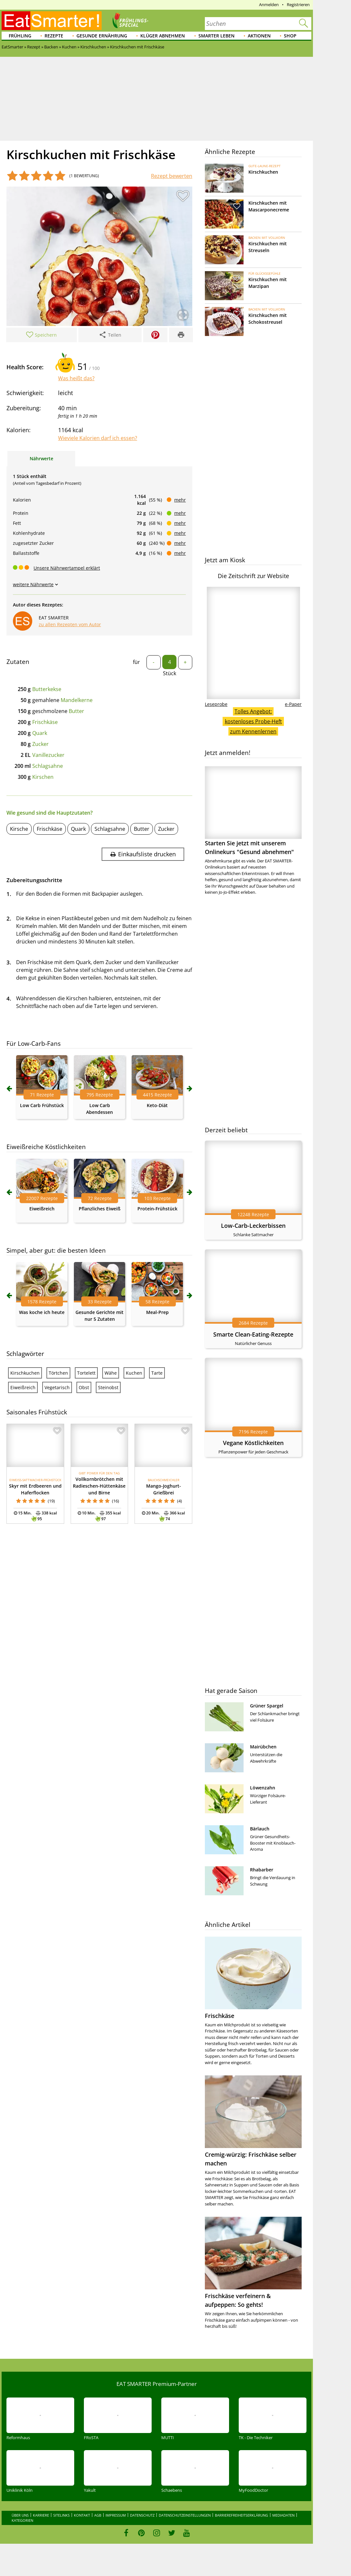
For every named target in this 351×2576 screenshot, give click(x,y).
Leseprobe (216, 704)
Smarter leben (216, 36)
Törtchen (58, 1373)
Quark (39, 733)
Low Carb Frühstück (42, 1105)
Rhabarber (261, 1870)
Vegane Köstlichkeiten (253, 1443)
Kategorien (22, 2520)
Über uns (20, 2515)
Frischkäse (45, 722)
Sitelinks (61, 2515)
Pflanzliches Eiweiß (99, 1209)
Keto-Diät (157, 1105)
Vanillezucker (48, 755)
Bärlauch (259, 1829)
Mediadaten (283, 2515)
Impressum (115, 2515)
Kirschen (43, 776)
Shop (290, 36)
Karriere (41, 2515)
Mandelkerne (77, 700)
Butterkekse (46, 689)
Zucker (40, 744)
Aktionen (259, 36)
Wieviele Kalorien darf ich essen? (97, 438)
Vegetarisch (57, 1387)
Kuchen (134, 1373)
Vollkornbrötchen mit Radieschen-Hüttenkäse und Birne (99, 1486)
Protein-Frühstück (157, 1209)
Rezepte (54, 36)
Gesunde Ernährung (101, 36)
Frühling (20, 36)
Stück (169, 673)
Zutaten (17, 661)
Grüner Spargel (266, 1706)
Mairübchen (263, 1747)
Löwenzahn (262, 1788)
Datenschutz (142, 2515)
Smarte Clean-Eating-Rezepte (253, 1334)
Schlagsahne (47, 765)
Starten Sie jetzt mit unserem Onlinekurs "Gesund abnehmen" (253, 811)
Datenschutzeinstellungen (185, 2515)
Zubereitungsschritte (34, 880)
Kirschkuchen (25, 1373)
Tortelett (86, 1373)
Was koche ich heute (42, 1312)
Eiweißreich (42, 1209)
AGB (97, 2515)
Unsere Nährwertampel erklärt (67, 568)
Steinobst (108, 1387)
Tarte (157, 1373)
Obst (84, 1387)
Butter (76, 711)
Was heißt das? (76, 378)
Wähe (111, 1373)
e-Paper (293, 704)
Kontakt (82, 2515)
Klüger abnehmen (162, 36)
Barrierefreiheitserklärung (241, 2515)
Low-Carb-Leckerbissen (253, 1225)
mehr (180, 500)
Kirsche (19, 828)
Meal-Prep (157, 1312)
